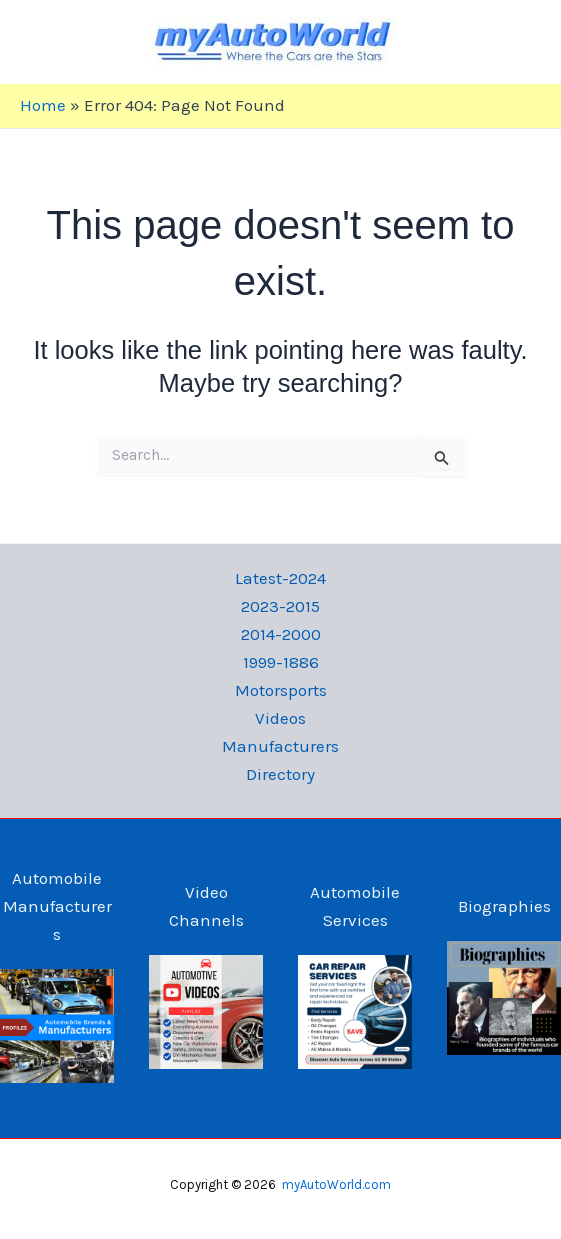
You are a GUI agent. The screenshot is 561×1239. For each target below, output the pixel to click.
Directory (280, 774)
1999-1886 (281, 662)
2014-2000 (281, 634)
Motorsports (281, 690)
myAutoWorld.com (336, 1184)
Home (43, 105)
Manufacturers (280, 746)
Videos (280, 718)
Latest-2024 (280, 578)
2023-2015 (280, 606)
